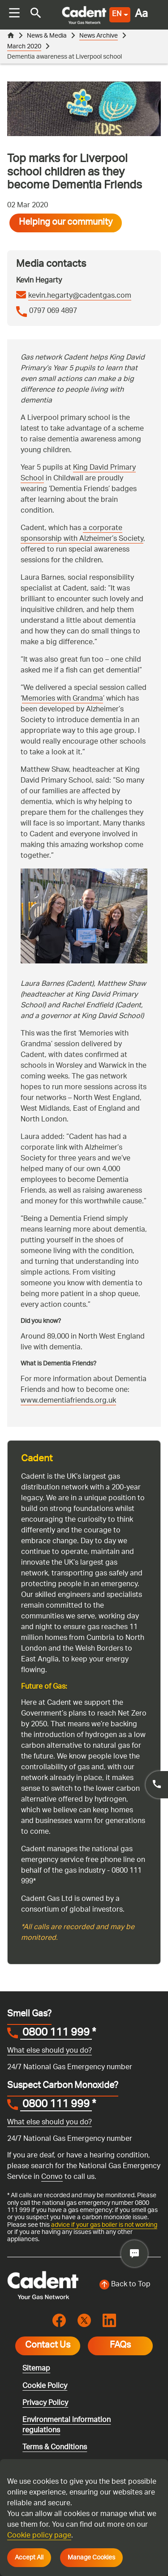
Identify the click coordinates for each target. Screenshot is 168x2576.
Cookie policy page (39, 2536)
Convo (52, 2177)
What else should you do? (49, 2051)
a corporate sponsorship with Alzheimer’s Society (82, 534)
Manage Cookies (91, 2557)
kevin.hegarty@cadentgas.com (79, 296)
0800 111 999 (56, 2034)
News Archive (98, 36)
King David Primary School (78, 473)
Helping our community (65, 223)
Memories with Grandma (62, 699)
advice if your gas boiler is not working (104, 2225)
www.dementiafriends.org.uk (68, 1401)
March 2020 (24, 47)
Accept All (29, 2557)
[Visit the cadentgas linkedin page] (109, 2320)
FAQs (120, 2345)
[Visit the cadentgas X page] (84, 2320)
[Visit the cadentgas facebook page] (59, 2320)
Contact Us (47, 2345)
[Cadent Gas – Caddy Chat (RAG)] (134, 2253)
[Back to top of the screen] (125, 2285)
